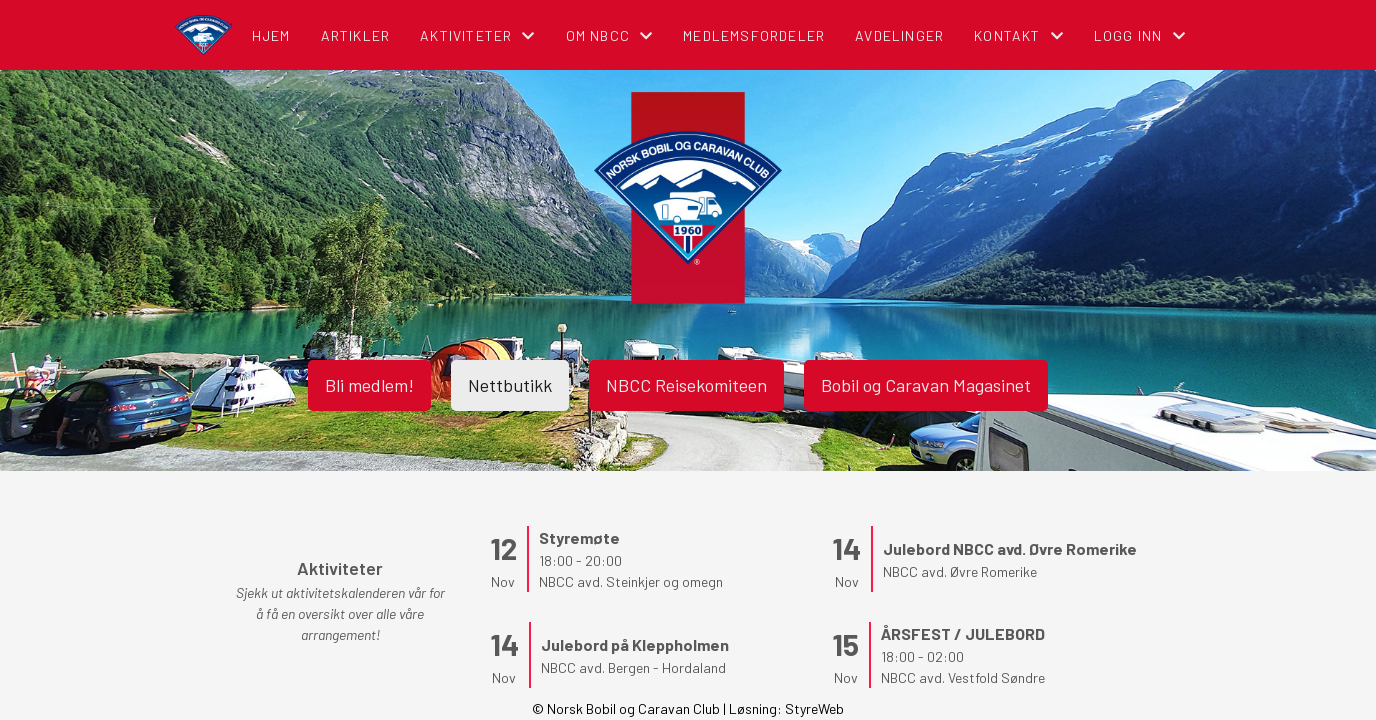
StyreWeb (814, 708)
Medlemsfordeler (754, 35)
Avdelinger (899, 35)
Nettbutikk (510, 385)
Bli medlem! (369, 385)
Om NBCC (610, 35)
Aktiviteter (477, 35)
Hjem (271, 35)
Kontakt (1019, 35)
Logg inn (1140, 35)
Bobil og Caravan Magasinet (926, 385)
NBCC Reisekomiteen (686, 385)
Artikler (356, 35)
